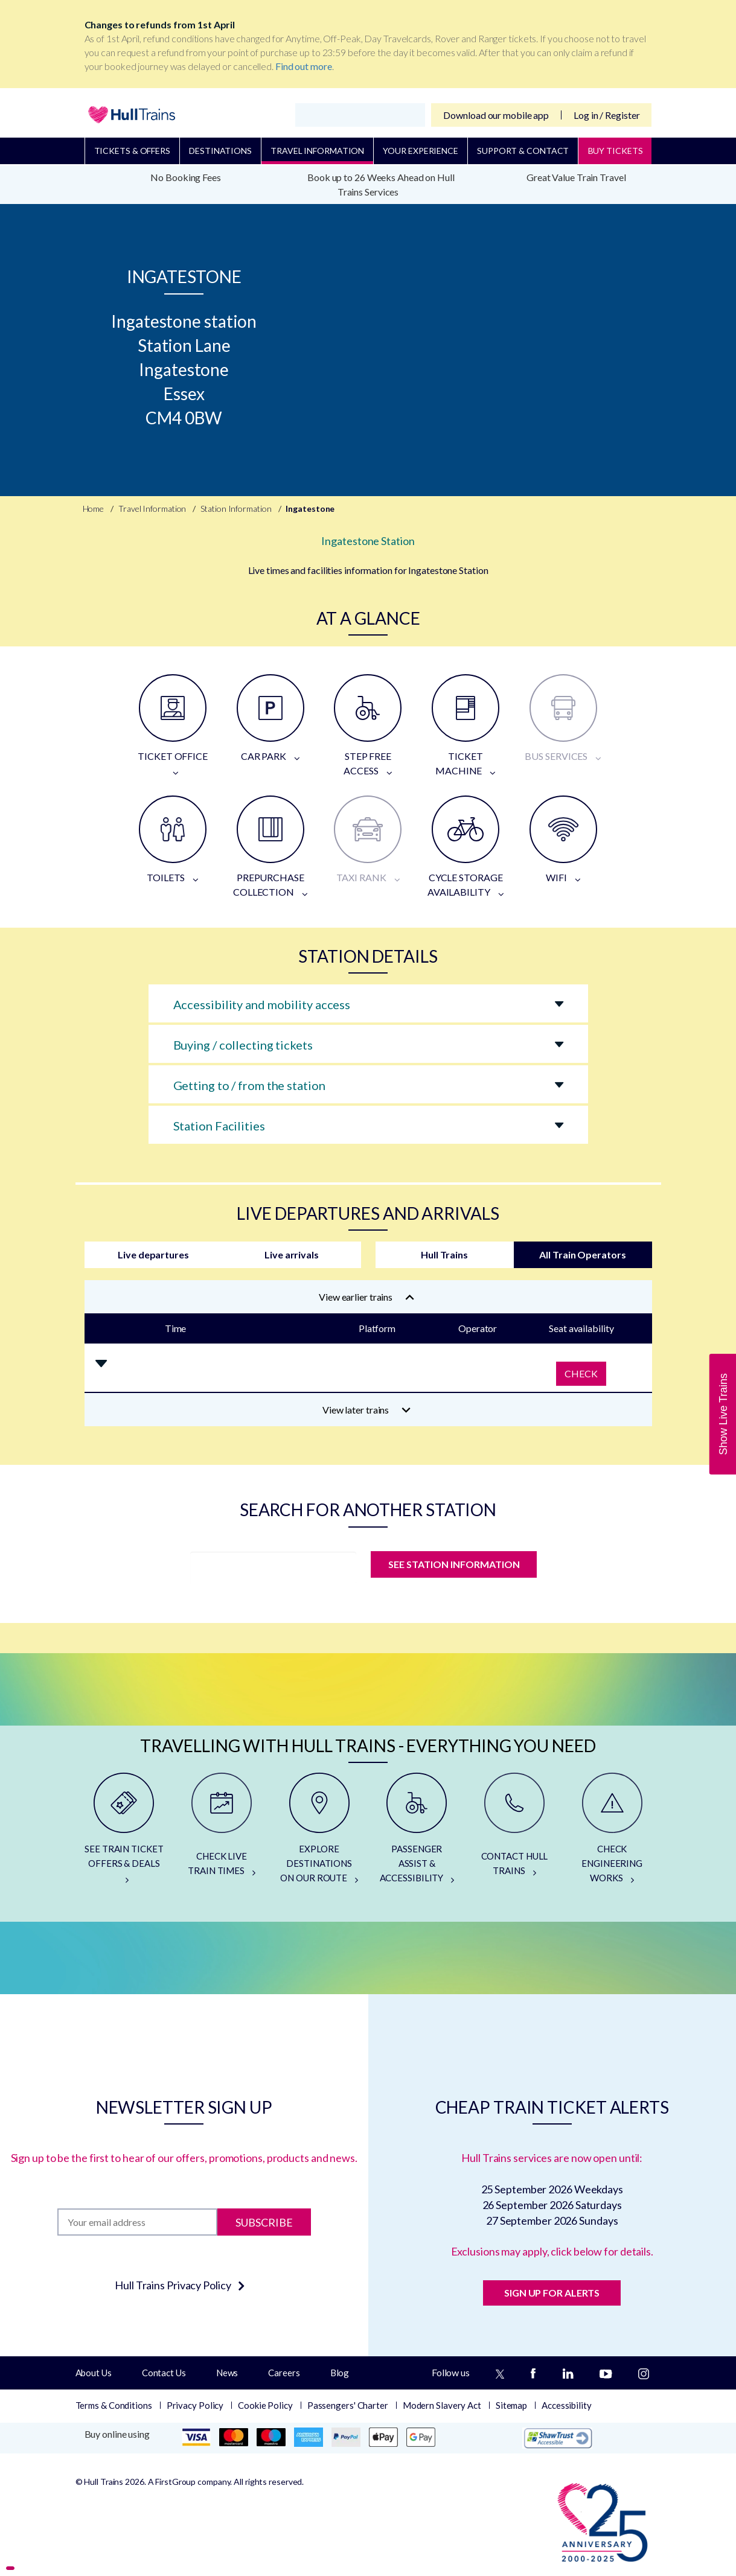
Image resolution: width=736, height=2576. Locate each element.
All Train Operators (582, 1254)
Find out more (303, 66)
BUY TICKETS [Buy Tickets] (615, 150)
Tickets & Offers (132, 150)
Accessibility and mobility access (262, 1004)
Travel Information (317, 150)
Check (581, 1373)
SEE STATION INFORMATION (454, 1564)
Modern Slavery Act (442, 2405)
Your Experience (420, 150)
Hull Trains (444, 1254)
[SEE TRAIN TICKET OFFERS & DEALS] (124, 1833)
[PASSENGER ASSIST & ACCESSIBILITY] (416, 1833)
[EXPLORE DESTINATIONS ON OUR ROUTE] (319, 1833)
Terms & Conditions (113, 2405)
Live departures (153, 1254)
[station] (273, 1568)
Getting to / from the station (249, 1085)
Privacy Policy (195, 2405)
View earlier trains (366, 1296)
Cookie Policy (265, 2405)
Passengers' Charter (347, 2405)
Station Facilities (219, 1126)
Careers (283, 2372)
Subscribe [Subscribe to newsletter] (264, 2221)
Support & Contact (523, 150)
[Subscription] (137, 2222)
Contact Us (164, 2372)
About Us (93, 2372)
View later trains (366, 1409)
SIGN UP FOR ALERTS (552, 2292)
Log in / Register (606, 115)
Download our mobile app (496, 115)
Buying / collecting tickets (243, 1045)
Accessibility (567, 2405)
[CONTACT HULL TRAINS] (514, 1833)
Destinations (220, 150)
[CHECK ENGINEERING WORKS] (612, 1833)
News (227, 2372)
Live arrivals (291, 1254)
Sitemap (511, 2405)
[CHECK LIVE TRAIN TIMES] (221, 1833)
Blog (340, 2372)
